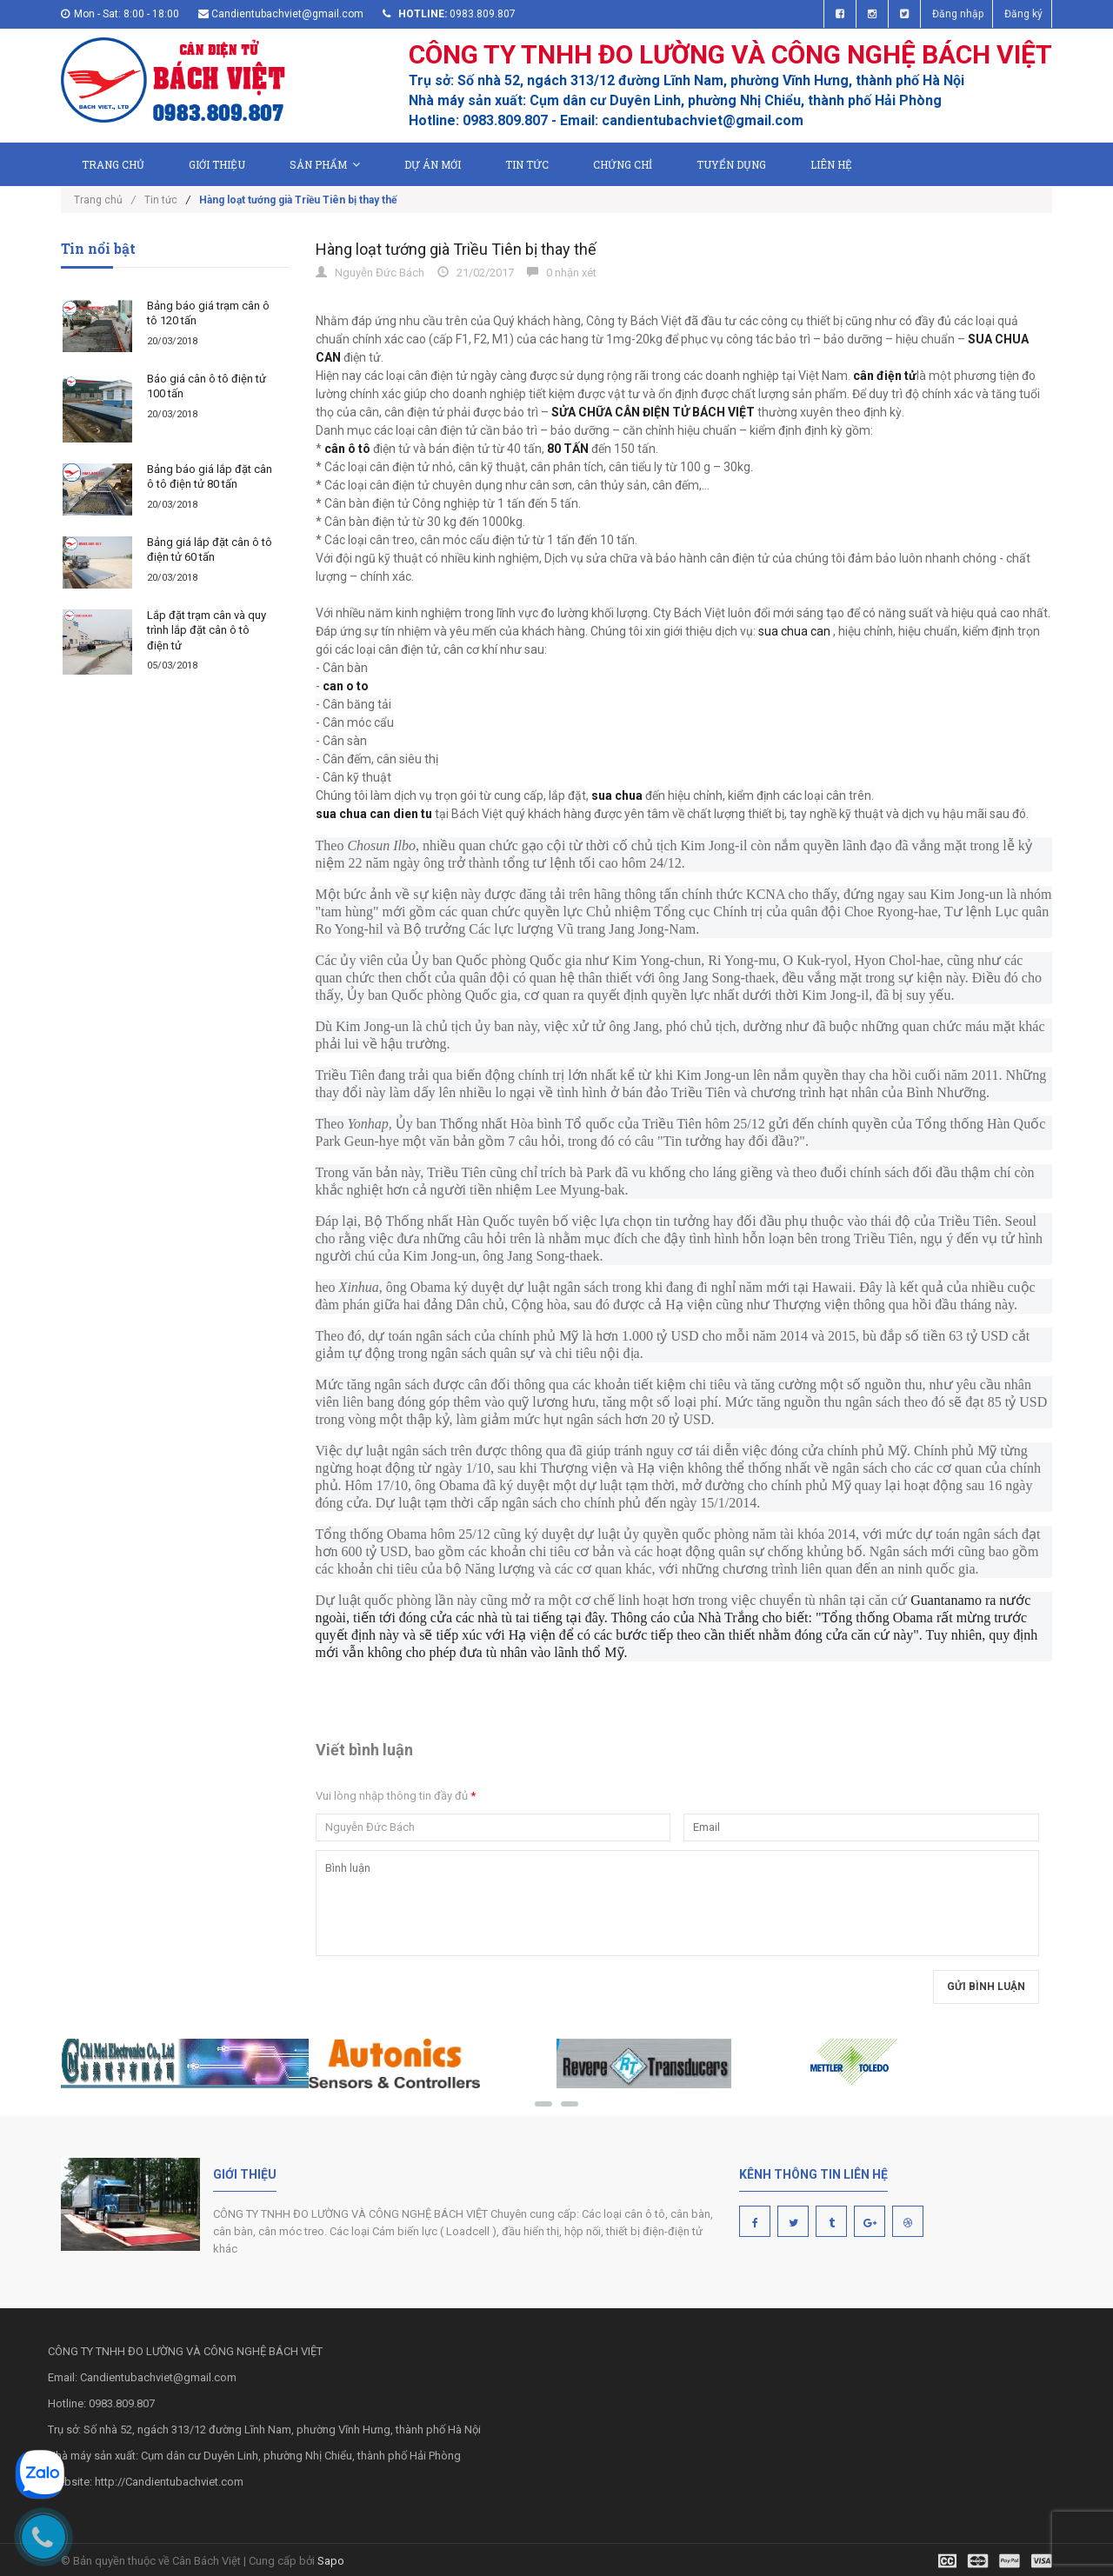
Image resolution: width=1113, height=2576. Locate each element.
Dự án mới (432, 164)
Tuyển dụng (731, 164)
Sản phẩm (325, 164)
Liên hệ (831, 164)
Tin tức (527, 164)
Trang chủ (113, 164)
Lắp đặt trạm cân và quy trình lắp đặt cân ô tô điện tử (206, 630)
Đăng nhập (957, 14)
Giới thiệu (217, 164)
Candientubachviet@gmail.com (287, 14)
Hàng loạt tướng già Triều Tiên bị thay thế (456, 249)
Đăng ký (1023, 14)
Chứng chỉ (622, 164)
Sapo (330, 2560)
